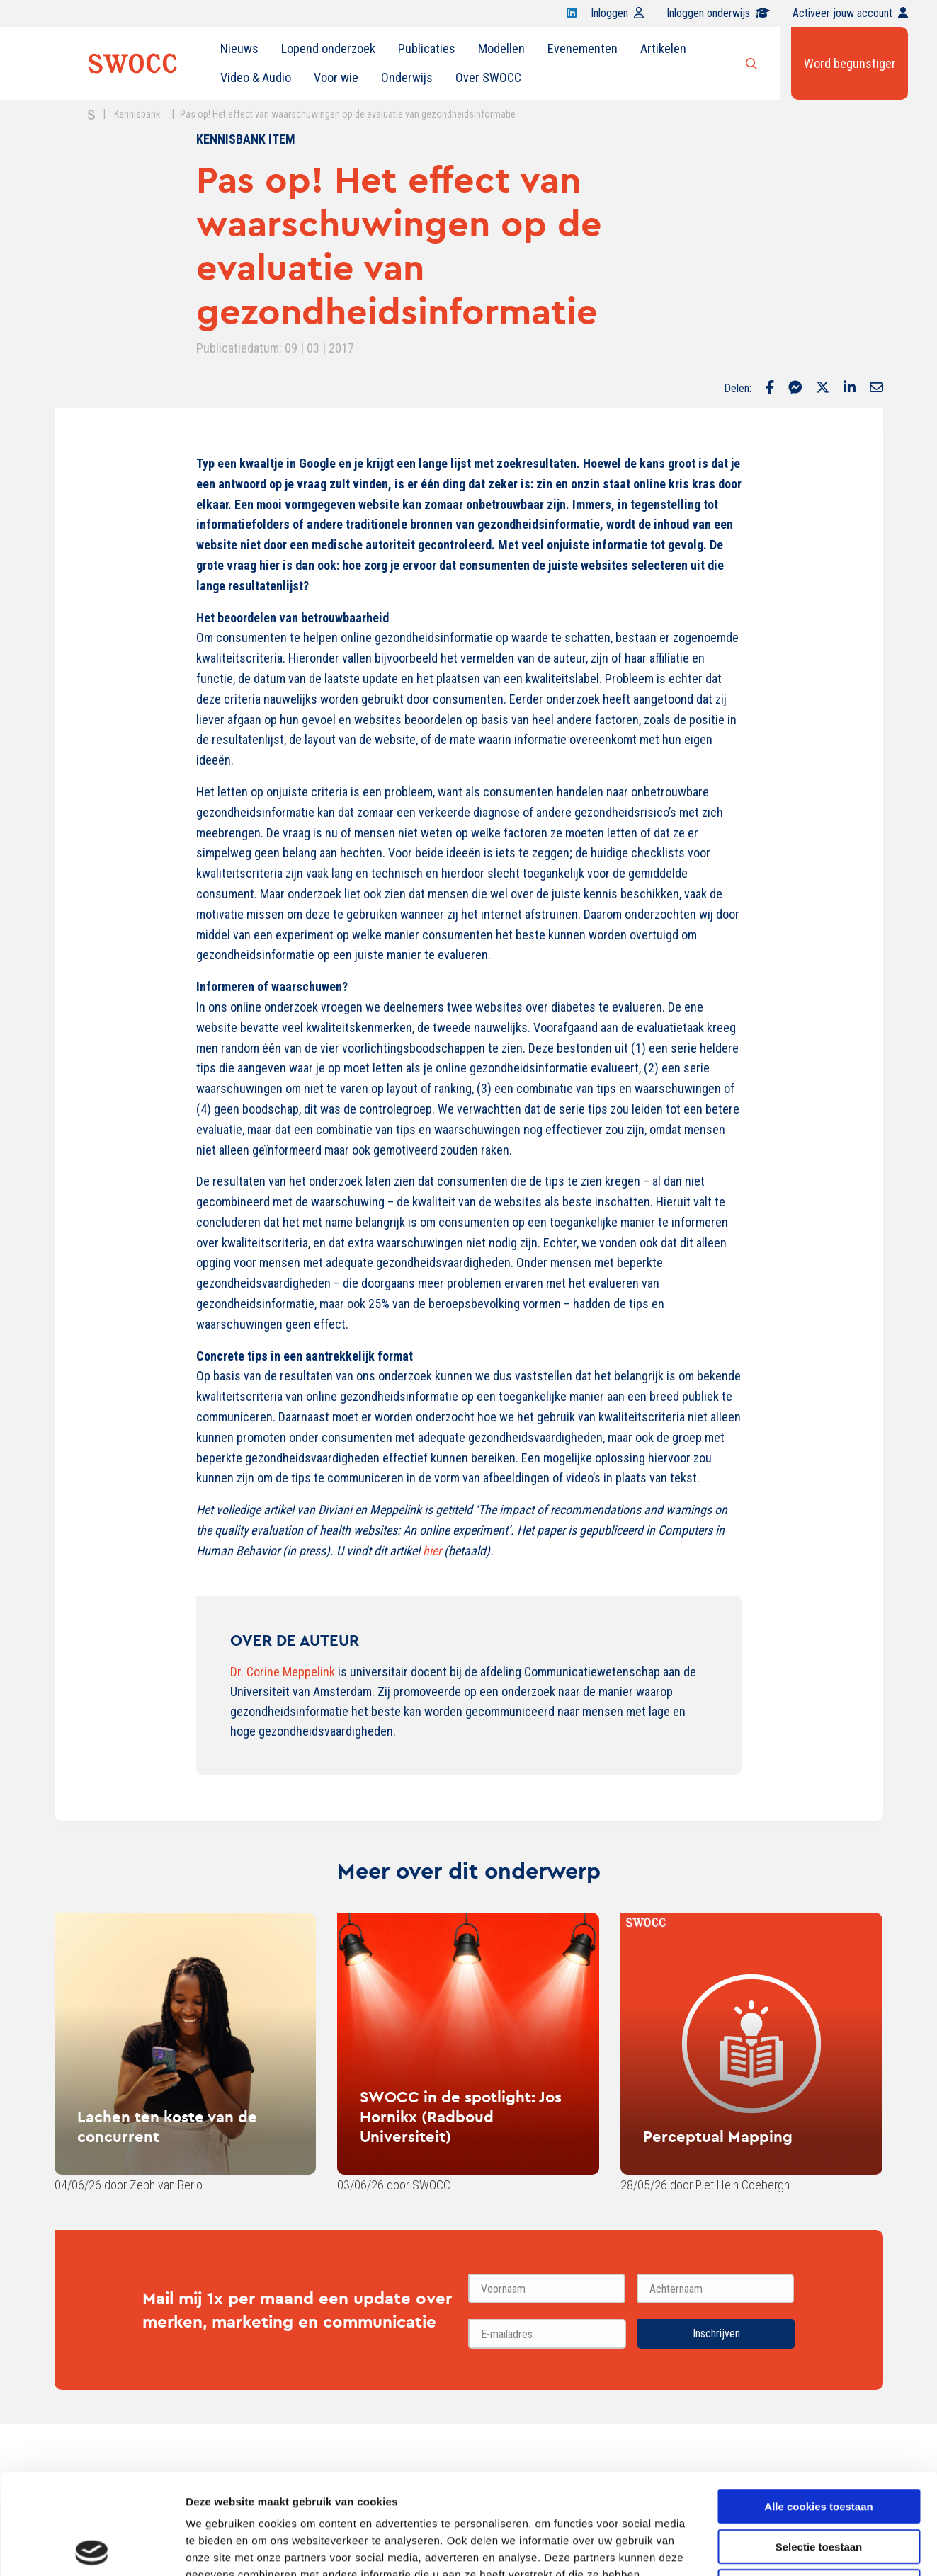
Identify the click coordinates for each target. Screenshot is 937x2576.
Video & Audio (255, 77)
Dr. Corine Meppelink (282, 1671)
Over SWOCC (488, 77)
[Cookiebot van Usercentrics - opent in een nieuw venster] (92, 2548)
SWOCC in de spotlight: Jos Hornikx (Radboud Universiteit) (461, 2116)
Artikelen (663, 48)
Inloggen (617, 13)
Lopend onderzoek (328, 48)
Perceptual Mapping (718, 2136)
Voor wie (336, 77)
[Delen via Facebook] (770, 388)
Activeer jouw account (850, 13)
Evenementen (582, 48)
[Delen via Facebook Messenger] (795, 388)
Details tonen (765, 2548)
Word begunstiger (850, 63)
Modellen (501, 48)
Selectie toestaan (819, 2446)
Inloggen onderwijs (718, 13)
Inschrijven (716, 2333)
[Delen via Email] (876, 388)
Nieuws (239, 48)
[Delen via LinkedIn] (850, 388)
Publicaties (426, 48)
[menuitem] (239, 49)
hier (432, 1550)
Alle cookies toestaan (818, 2406)
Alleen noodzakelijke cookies (818, 2486)
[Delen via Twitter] (822, 388)
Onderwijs (407, 77)
